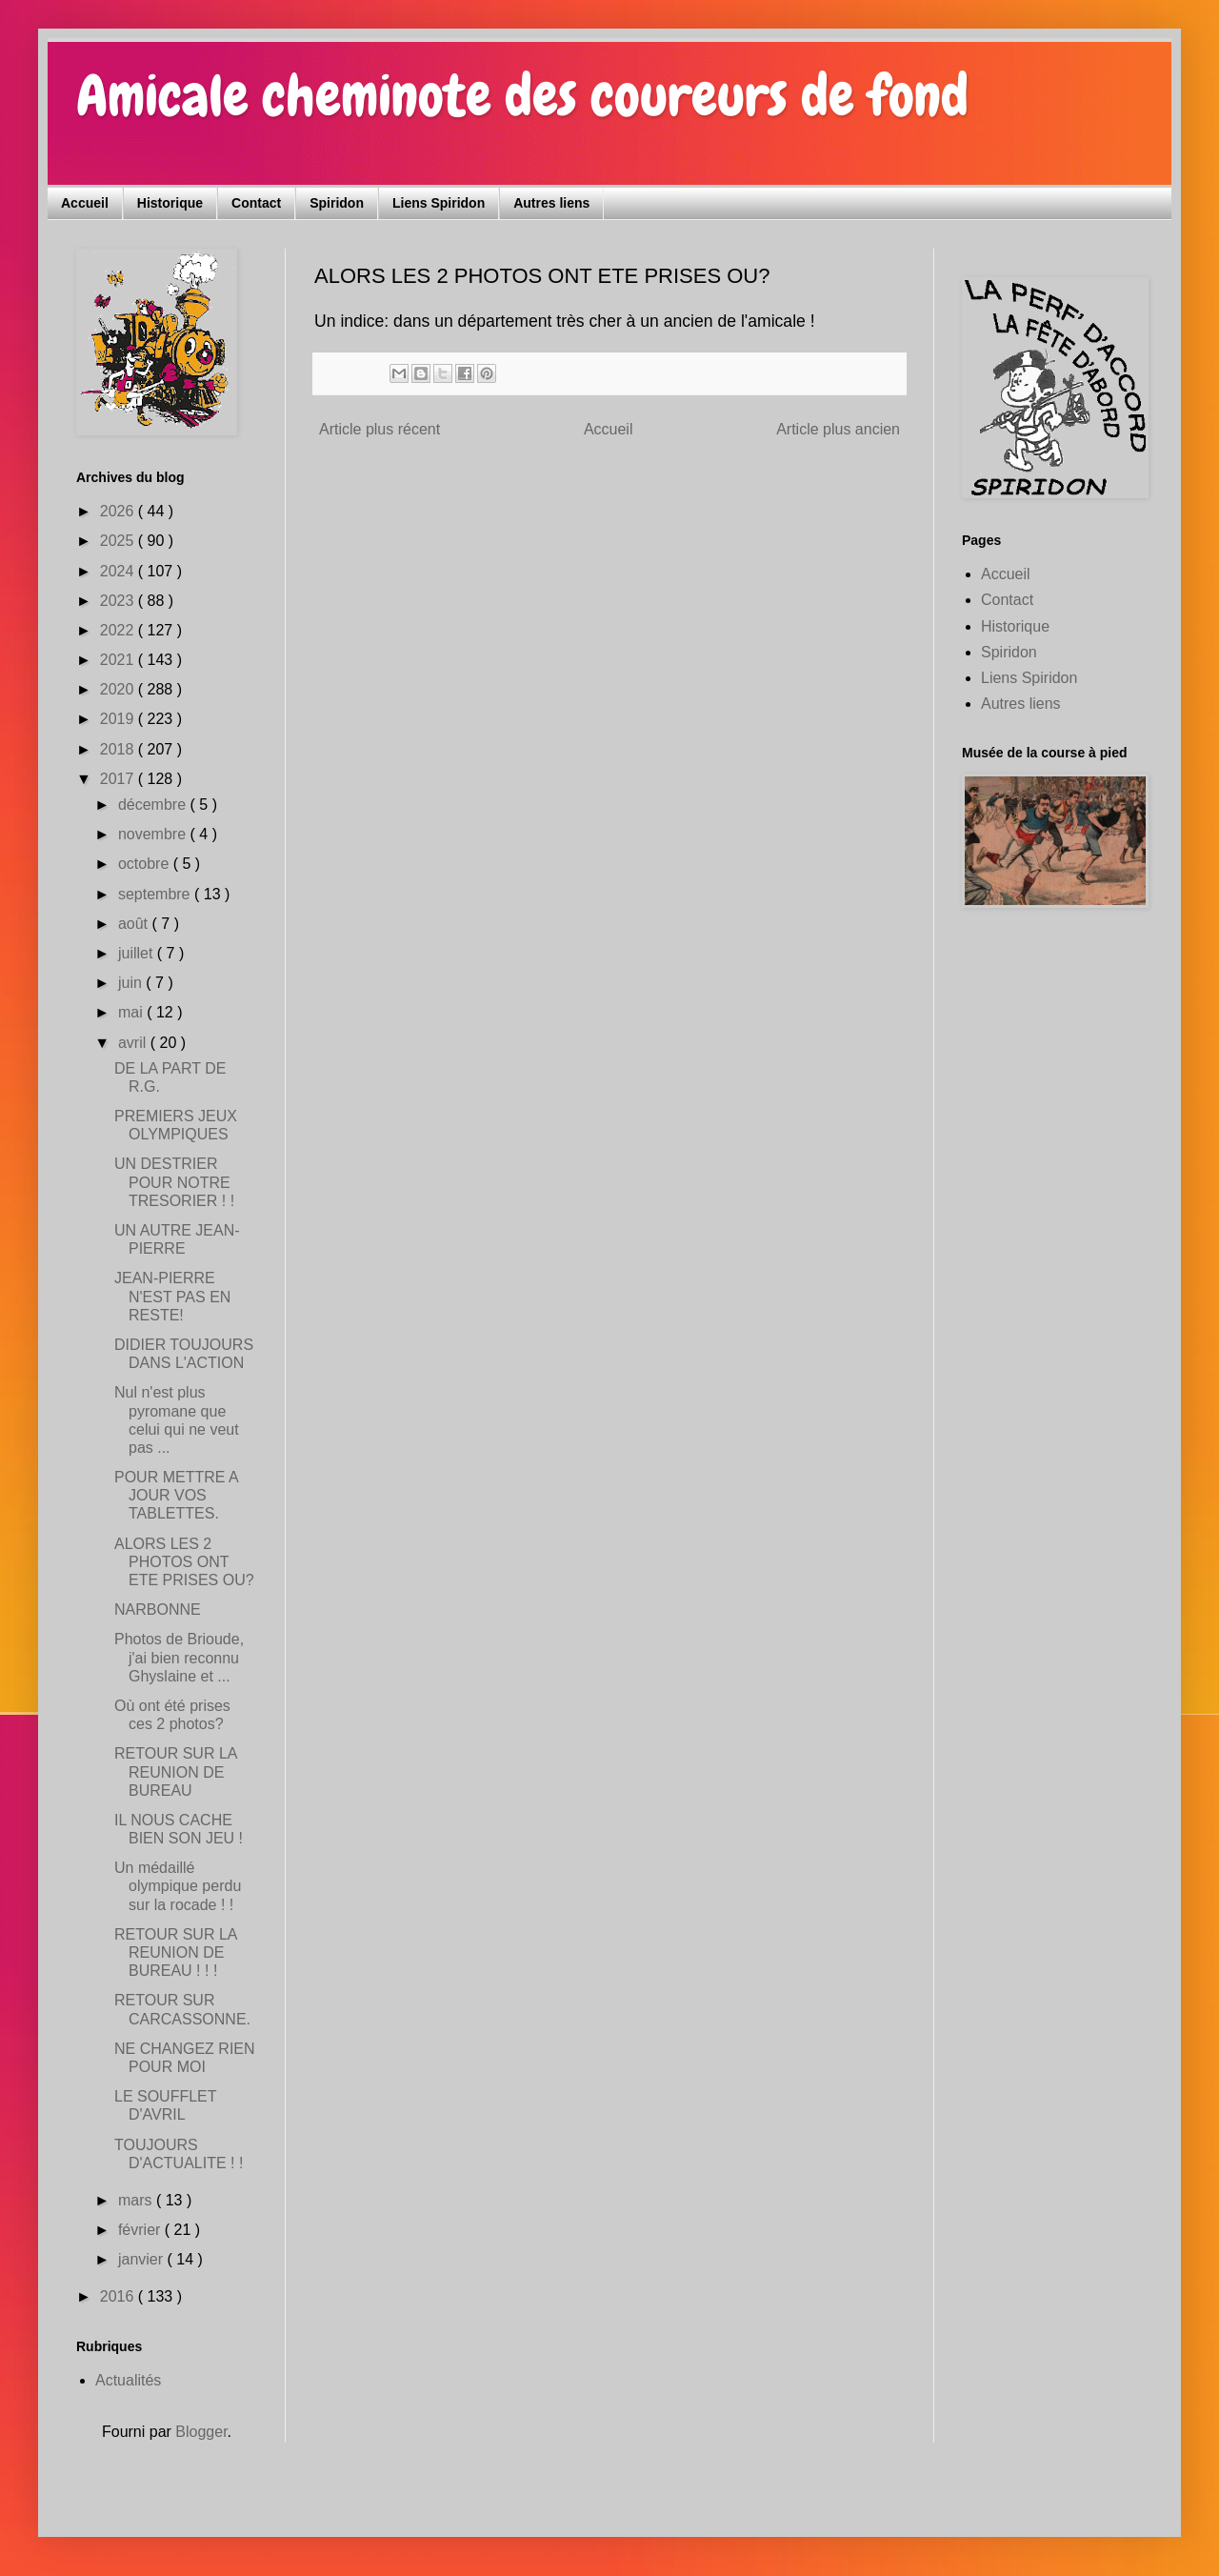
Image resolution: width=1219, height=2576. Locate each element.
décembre (154, 804)
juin (132, 983)
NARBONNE (157, 1609)
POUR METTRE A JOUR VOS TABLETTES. (176, 1495)
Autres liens (551, 203)
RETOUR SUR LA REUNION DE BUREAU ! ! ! (175, 1952)
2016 (119, 2296)
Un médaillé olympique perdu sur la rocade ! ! (177, 1886)
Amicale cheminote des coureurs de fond (522, 95)
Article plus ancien (838, 429)
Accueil (85, 203)
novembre (154, 834)
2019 (119, 719)
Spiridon (337, 203)
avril (134, 1043)
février (141, 2230)
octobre (145, 863)
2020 (119, 689)
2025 (119, 541)
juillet (137, 953)
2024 (119, 571)
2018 (119, 749)
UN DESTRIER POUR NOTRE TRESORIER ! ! (174, 1182)
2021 (119, 660)
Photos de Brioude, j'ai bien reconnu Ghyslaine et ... (179, 1657)
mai (132, 1012)
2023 (119, 601)
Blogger (201, 2432)
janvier (143, 2259)
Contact (256, 203)
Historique (170, 203)
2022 (119, 630)
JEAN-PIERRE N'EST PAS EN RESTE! (172, 1296)
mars (137, 2200)
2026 (119, 511)
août (135, 924)
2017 (119, 779)
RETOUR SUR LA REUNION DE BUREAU (175, 1771)
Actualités (128, 2380)
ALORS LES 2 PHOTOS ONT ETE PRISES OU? (184, 1562)
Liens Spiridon (438, 203)
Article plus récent (379, 429)
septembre (156, 894)
